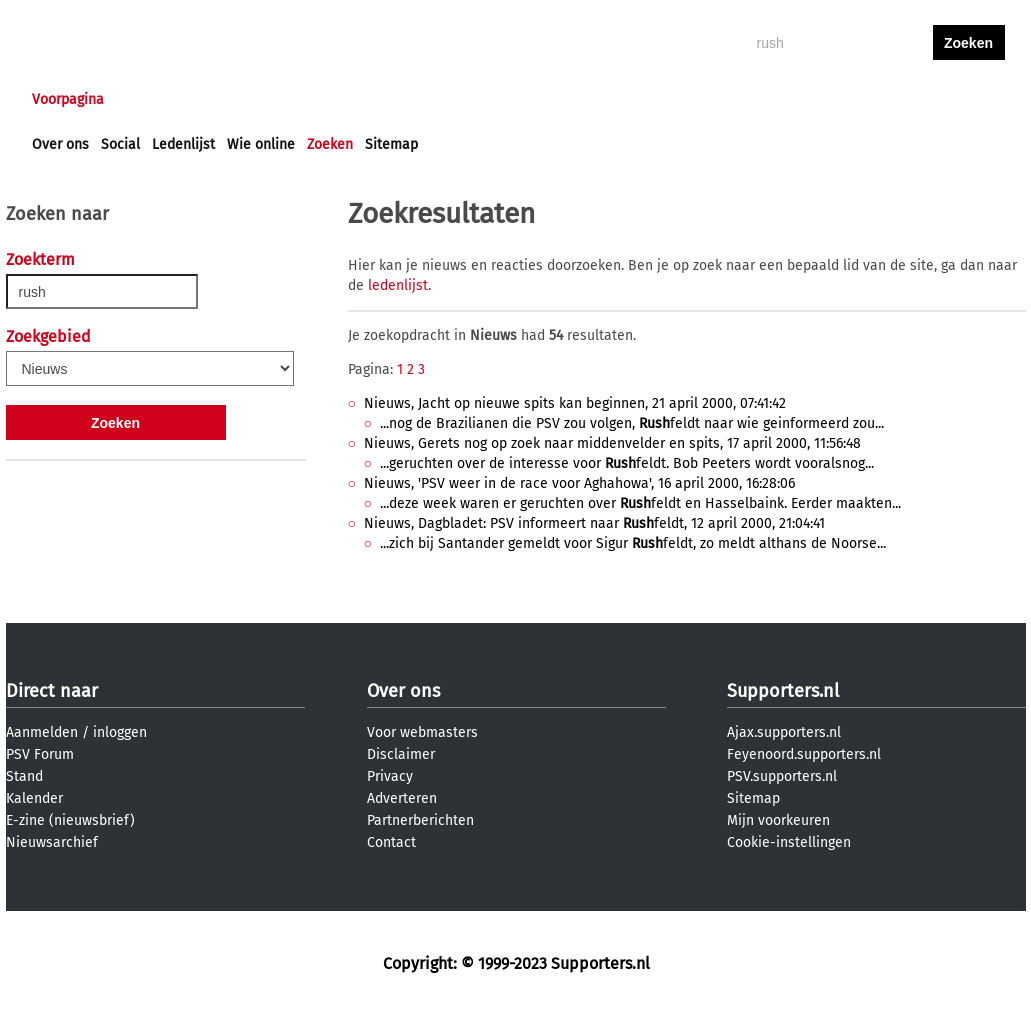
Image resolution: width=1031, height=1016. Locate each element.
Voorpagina (68, 99)
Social (120, 144)
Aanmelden (42, 732)
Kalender (34, 798)
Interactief (309, 99)
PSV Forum (40, 754)
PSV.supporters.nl (782, 776)
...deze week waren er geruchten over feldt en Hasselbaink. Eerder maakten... (640, 503)
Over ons (60, 144)
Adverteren (402, 798)
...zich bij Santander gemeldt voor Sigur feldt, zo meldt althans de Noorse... (633, 543)
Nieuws (153, 99)
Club (383, 99)
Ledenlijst (183, 144)
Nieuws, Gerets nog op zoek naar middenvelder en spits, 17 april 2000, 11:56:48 (612, 443)
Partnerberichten (420, 820)
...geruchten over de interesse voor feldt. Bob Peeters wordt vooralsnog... (627, 463)
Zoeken (330, 144)
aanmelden (969, 99)
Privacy (390, 776)
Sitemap (391, 144)
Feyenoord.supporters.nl (804, 754)
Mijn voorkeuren (778, 820)
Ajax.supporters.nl (784, 732)
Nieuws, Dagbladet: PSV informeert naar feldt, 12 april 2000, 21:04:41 (594, 523)
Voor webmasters (422, 732)
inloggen (892, 99)
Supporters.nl (783, 691)
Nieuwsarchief (52, 842)
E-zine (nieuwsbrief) (70, 820)
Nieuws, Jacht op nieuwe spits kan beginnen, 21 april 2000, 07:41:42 (575, 403)
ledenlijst (398, 285)
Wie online (261, 144)
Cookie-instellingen (789, 842)
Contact (391, 842)
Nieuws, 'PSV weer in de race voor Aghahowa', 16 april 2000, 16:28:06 (579, 483)
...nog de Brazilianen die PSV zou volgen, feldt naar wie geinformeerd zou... (632, 423)
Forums (226, 99)
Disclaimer (401, 754)
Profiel (443, 99)
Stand (24, 776)
